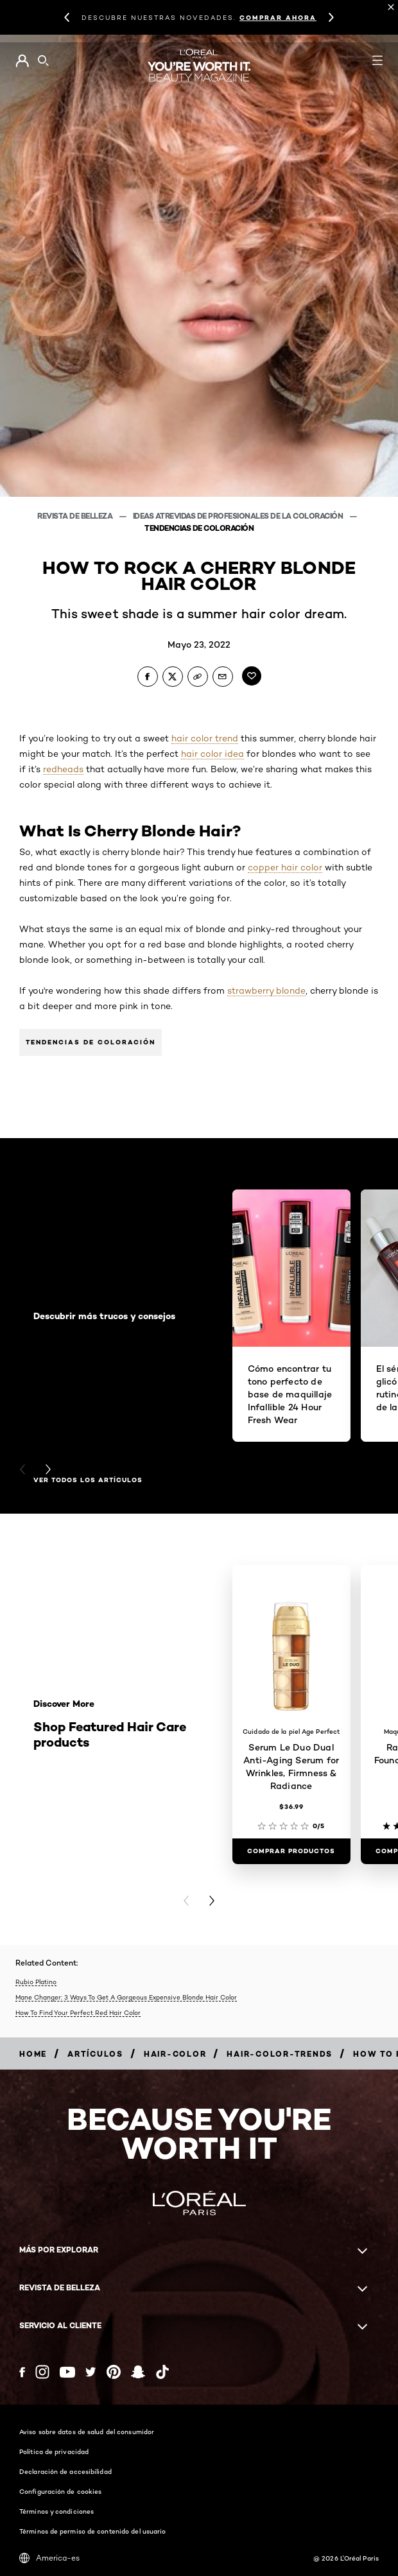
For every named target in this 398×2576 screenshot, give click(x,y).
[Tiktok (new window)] (162, 2372)
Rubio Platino (35, 1981)
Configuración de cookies (60, 2491)
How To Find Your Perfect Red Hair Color (78, 2012)
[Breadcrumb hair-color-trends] (280, 2054)
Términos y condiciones (56, 2511)
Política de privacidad (54, 2451)
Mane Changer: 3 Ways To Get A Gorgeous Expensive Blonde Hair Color (126, 1997)
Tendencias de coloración (90, 1042)
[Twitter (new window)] (90, 2372)
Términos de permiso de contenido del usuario (92, 2531)
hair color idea (212, 753)
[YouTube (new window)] (67, 2372)
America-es (49, 2558)
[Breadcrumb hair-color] (175, 2054)
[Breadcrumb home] (33, 2054)
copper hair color (285, 867)
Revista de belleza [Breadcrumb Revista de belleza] (75, 516)
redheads (63, 769)
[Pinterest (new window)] (114, 2372)
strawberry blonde (266, 990)
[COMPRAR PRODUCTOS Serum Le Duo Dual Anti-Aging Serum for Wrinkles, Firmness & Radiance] (291, 1851)
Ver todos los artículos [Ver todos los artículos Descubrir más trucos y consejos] (88, 1480)
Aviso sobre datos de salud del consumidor (86, 2431)
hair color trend (204, 738)
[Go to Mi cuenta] (22, 61)
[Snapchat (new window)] (138, 2372)
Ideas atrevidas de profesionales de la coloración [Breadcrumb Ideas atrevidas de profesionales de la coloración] (239, 516)
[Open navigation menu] (377, 60)
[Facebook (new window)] (22, 2372)
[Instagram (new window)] (42, 2372)
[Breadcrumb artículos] (95, 2054)
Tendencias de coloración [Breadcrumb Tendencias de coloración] (199, 528)
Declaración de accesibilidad (65, 2471)
